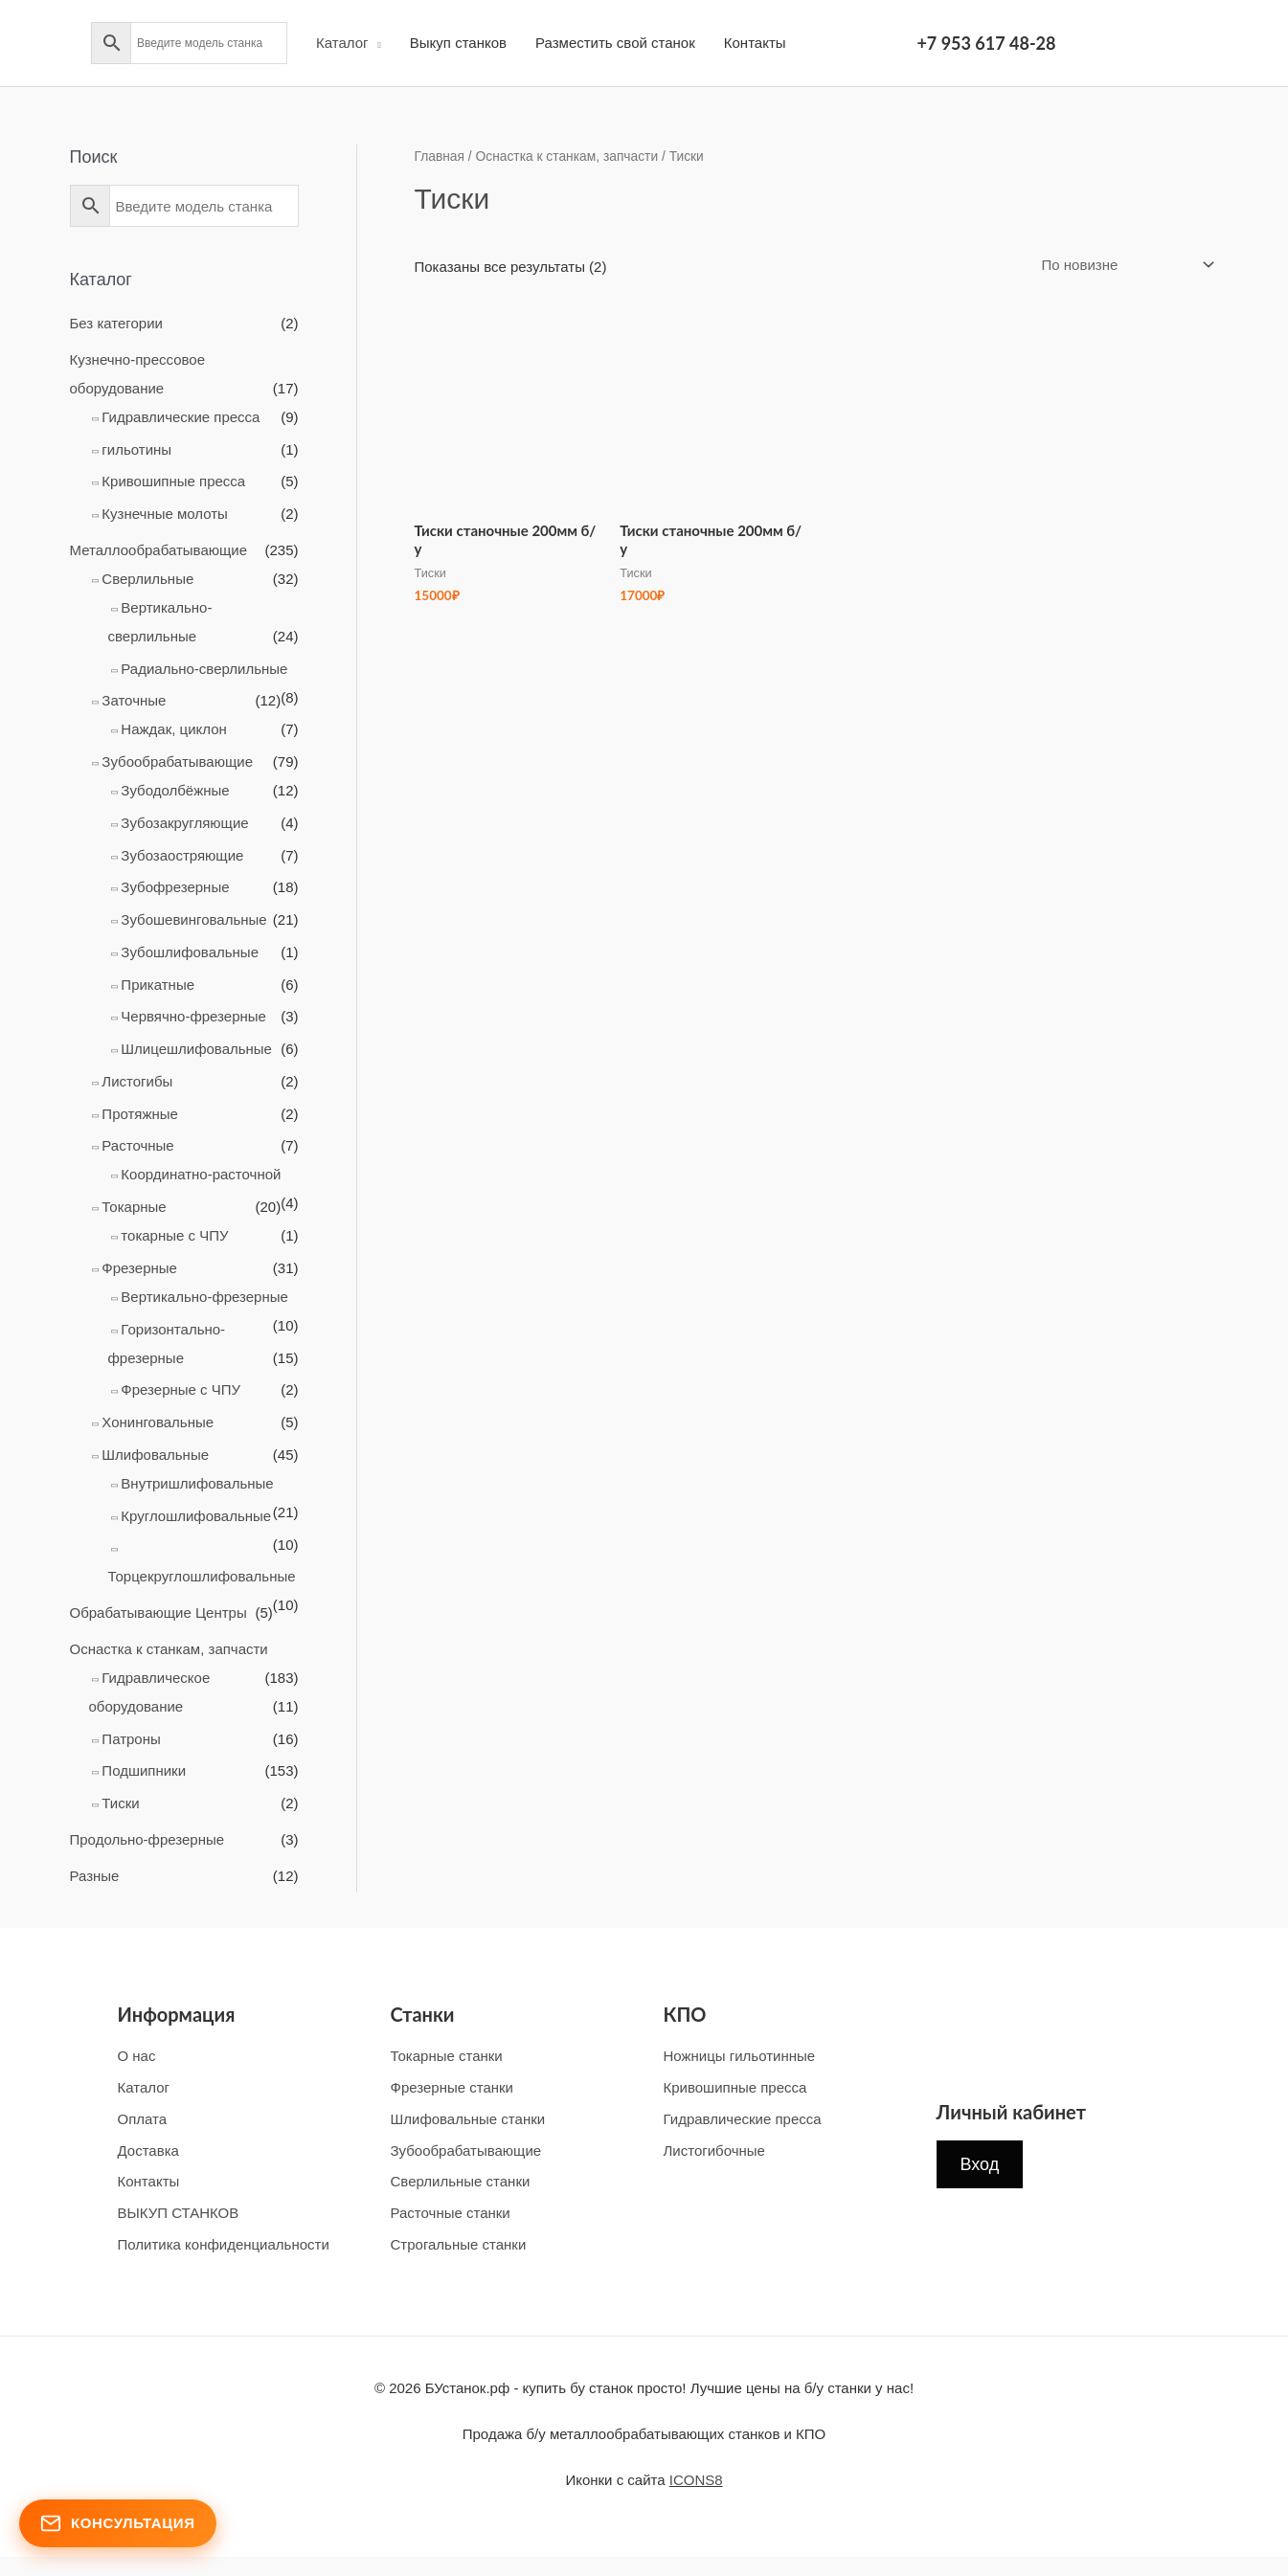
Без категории (116, 323)
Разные (95, 1876)
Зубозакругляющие (184, 823)
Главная (440, 156)
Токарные (134, 1206)
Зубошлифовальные (190, 952)
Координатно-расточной (201, 1174)
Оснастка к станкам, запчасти (169, 1649)
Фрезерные (139, 1268)
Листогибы (137, 1081)
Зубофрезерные (175, 887)
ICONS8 (696, 2480)
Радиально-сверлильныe (204, 669)
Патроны (131, 1739)
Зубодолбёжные (175, 790)
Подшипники (144, 1770)
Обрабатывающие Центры (158, 1612)
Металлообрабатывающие (159, 550)
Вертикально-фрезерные (204, 1296)
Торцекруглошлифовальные (202, 1576)
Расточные (137, 1145)
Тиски (120, 1803)
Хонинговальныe (158, 1422)
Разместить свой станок (615, 42)
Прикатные (157, 984)
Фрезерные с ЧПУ (180, 1389)
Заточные (134, 700)
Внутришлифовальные (197, 1483)
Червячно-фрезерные (193, 1016)
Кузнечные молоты (165, 513)
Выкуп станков (458, 42)
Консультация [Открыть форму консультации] (117, 2523)
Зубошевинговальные (193, 919)
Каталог (342, 42)
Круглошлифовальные (196, 1516)
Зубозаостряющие (182, 855)
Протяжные (140, 1114)
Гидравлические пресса (181, 417)
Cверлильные (147, 579)
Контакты (755, 42)
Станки (423, 2014)
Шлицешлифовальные (196, 1049)
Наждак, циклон (173, 729)
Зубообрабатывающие (177, 761)
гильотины (136, 449)
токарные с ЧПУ (174, 1235)
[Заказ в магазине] (1124, 264)
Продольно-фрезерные (147, 1839)
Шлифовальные (155, 1454)
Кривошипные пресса (173, 481)
